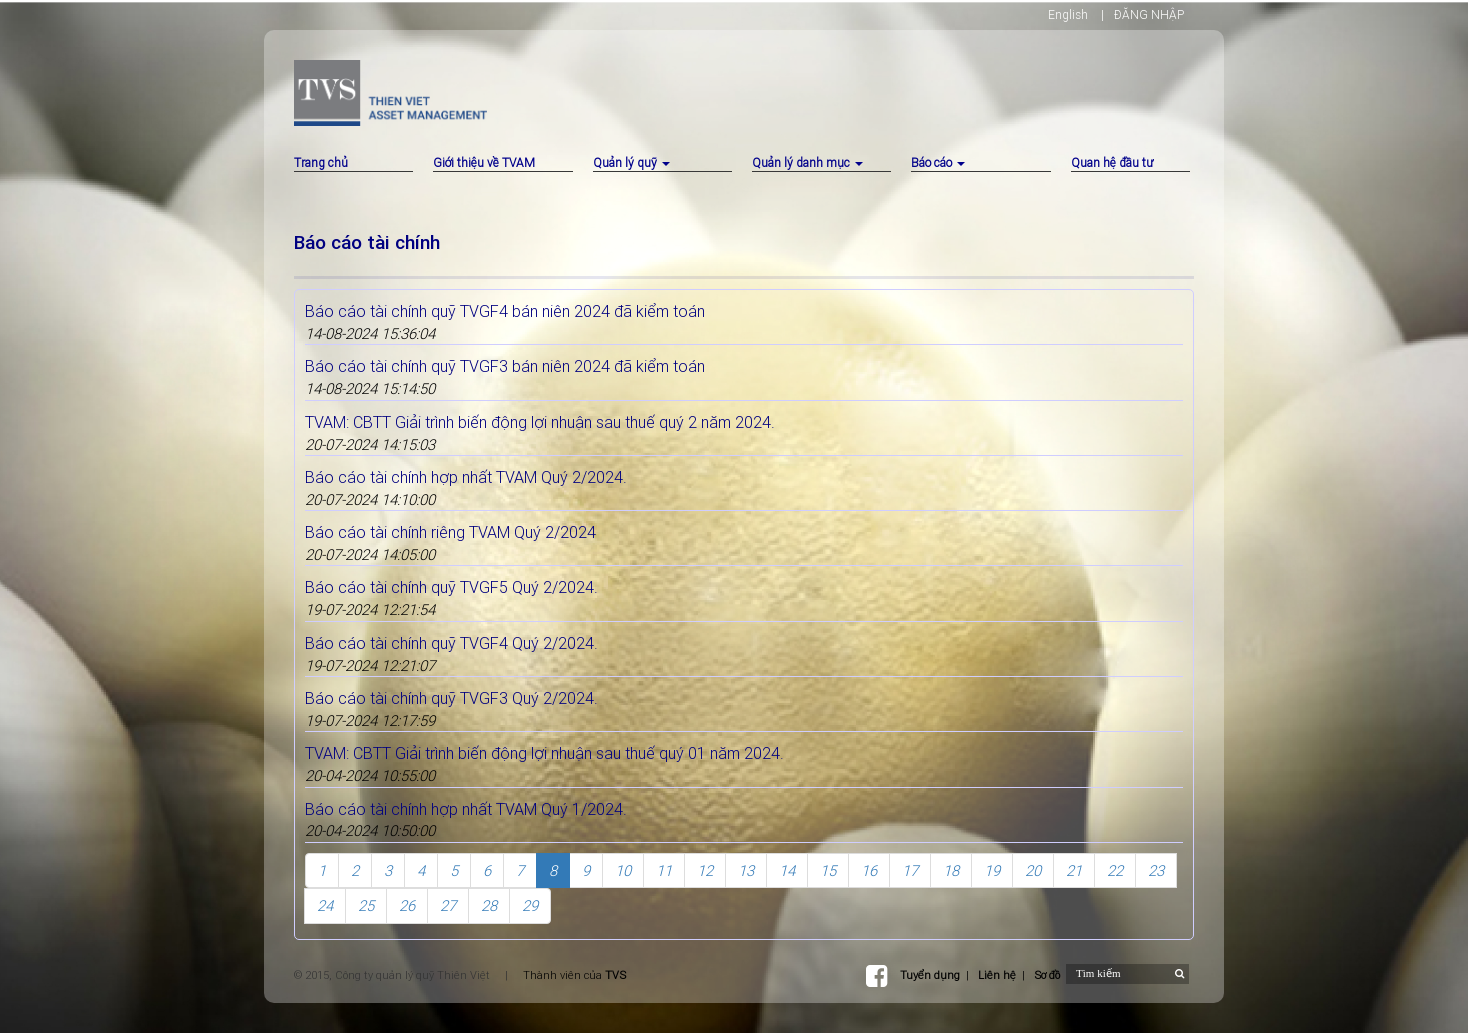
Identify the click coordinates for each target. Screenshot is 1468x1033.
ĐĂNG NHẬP (1149, 14)
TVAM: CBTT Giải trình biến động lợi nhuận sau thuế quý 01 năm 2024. (544, 753)
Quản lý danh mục (807, 162)
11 (664, 870)
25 (366, 905)
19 (992, 870)
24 (325, 905)
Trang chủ (321, 162)
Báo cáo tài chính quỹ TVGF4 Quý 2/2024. (451, 643)
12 (705, 870)
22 (1115, 870)
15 (828, 870)
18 (951, 870)
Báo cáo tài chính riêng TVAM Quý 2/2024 (450, 532)
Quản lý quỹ (631, 162)
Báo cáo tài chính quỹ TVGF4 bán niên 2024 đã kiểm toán (505, 311)
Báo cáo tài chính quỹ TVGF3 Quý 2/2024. (451, 698)
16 (869, 870)
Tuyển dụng (930, 975)
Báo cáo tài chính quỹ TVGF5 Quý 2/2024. (451, 587)
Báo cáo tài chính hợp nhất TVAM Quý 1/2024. (466, 809)
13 (746, 870)
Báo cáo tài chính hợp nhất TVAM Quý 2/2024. (466, 477)
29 (530, 905)
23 (1156, 870)
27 (448, 905)
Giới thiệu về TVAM (484, 162)
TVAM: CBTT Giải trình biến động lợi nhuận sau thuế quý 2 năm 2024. (540, 422)
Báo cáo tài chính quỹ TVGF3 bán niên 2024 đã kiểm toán (505, 366)
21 (1074, 870)
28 (489, 905)
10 (623, 870)
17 (910, 870)
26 (407, 905)
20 (1033, 870)
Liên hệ (997, 975)
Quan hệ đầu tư (1112, 162)
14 (787, 870)
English (1068, 14)
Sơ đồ (1047, 975)
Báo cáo (938, 162)
